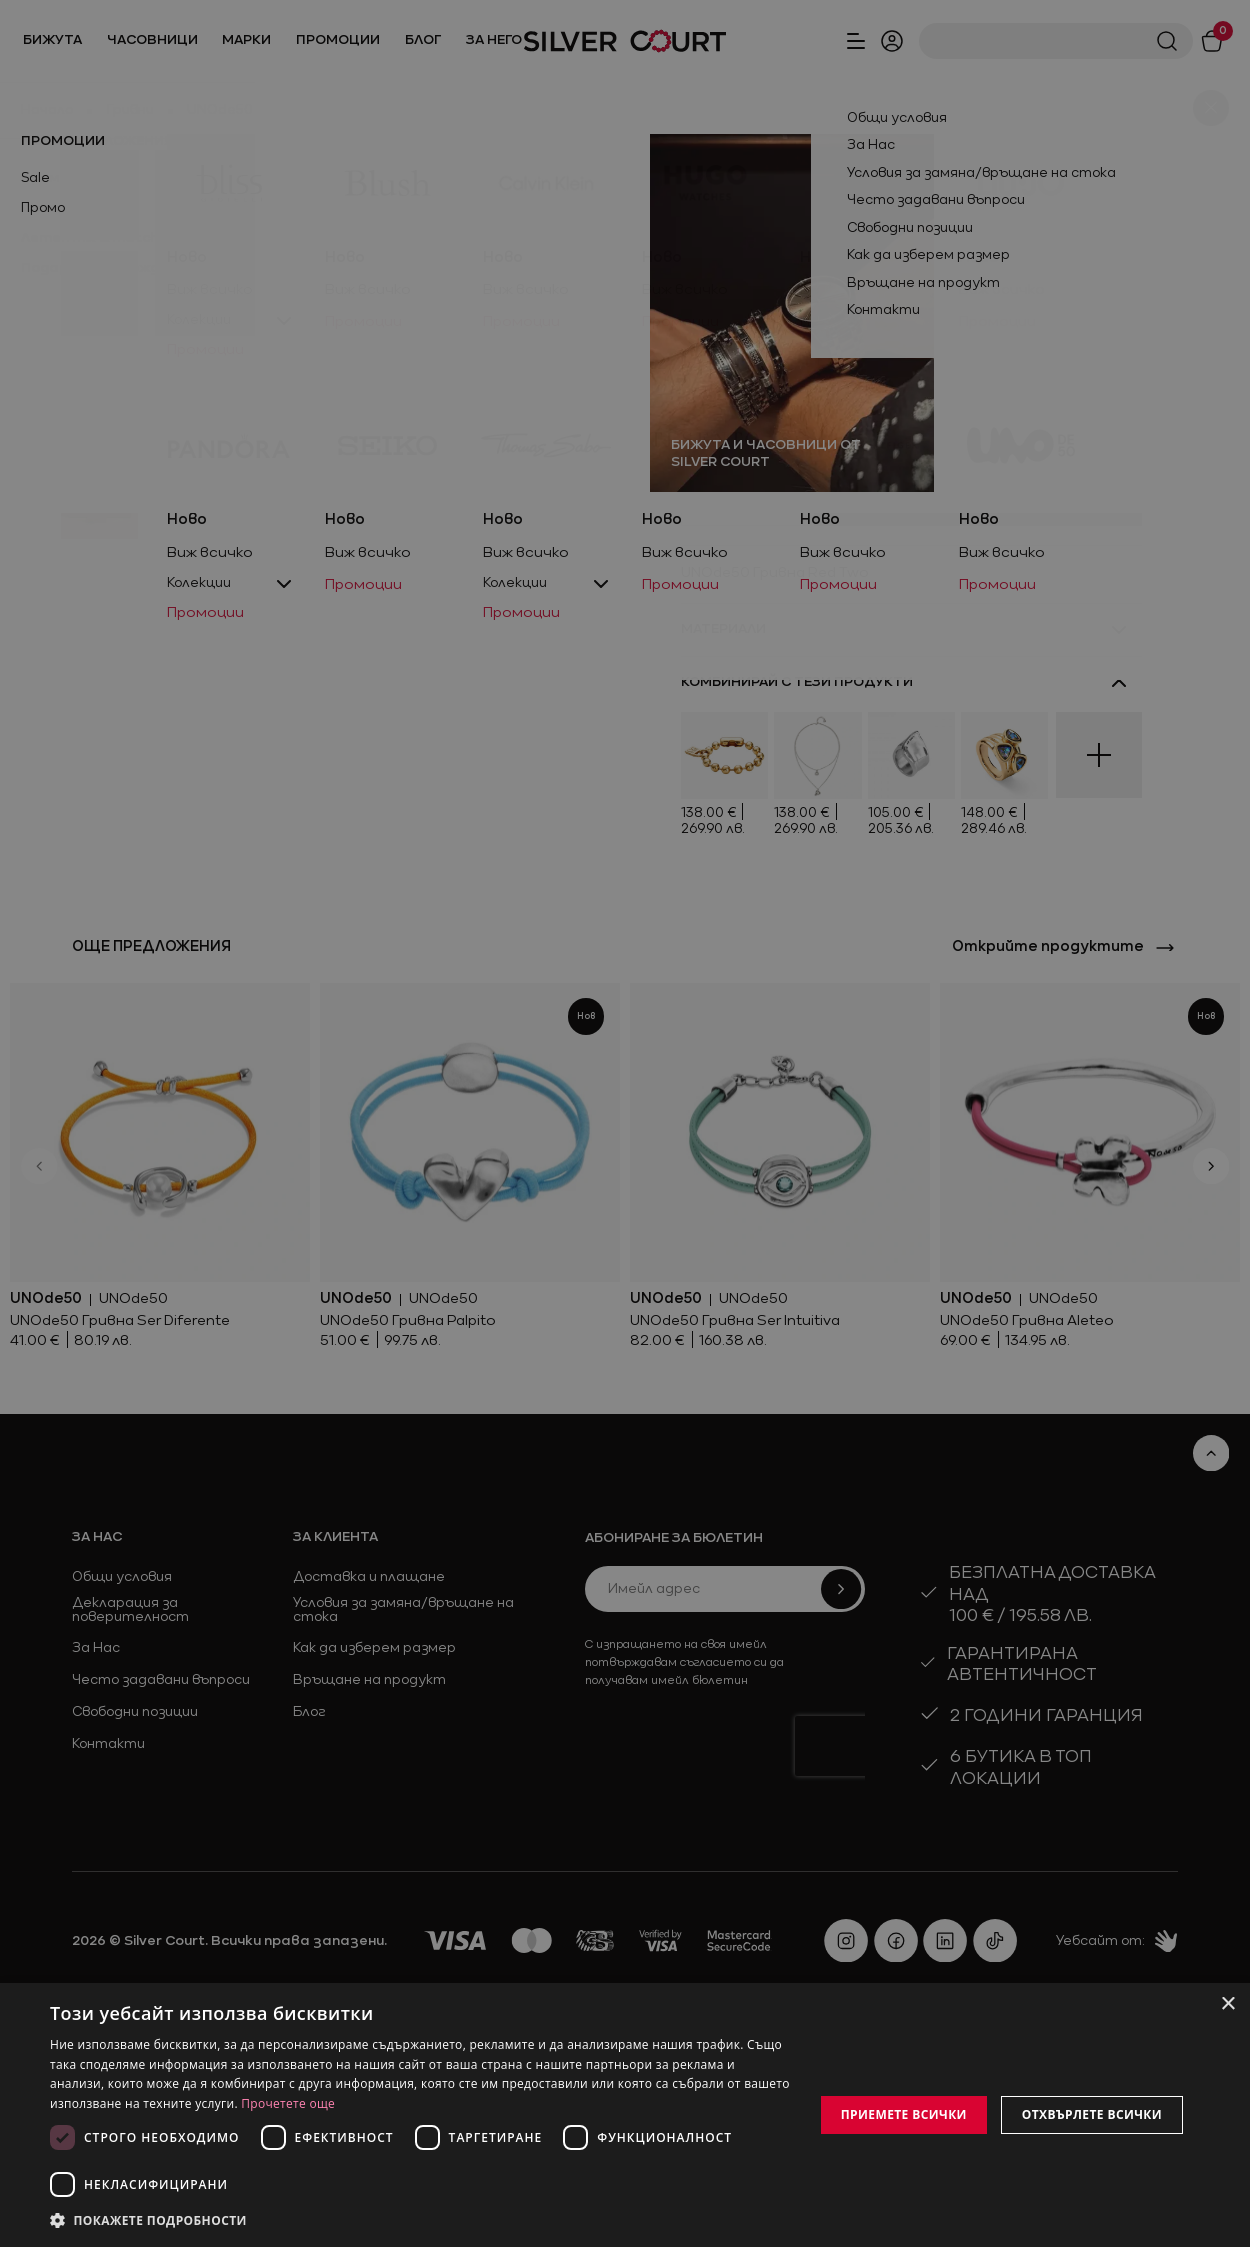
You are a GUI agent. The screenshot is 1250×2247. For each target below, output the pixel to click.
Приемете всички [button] (904, 2114)
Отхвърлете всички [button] (1092, 2114)
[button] (420, 2220)
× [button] (1227, 2004)
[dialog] (625, 2115)
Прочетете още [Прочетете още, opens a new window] (288, 2103)
